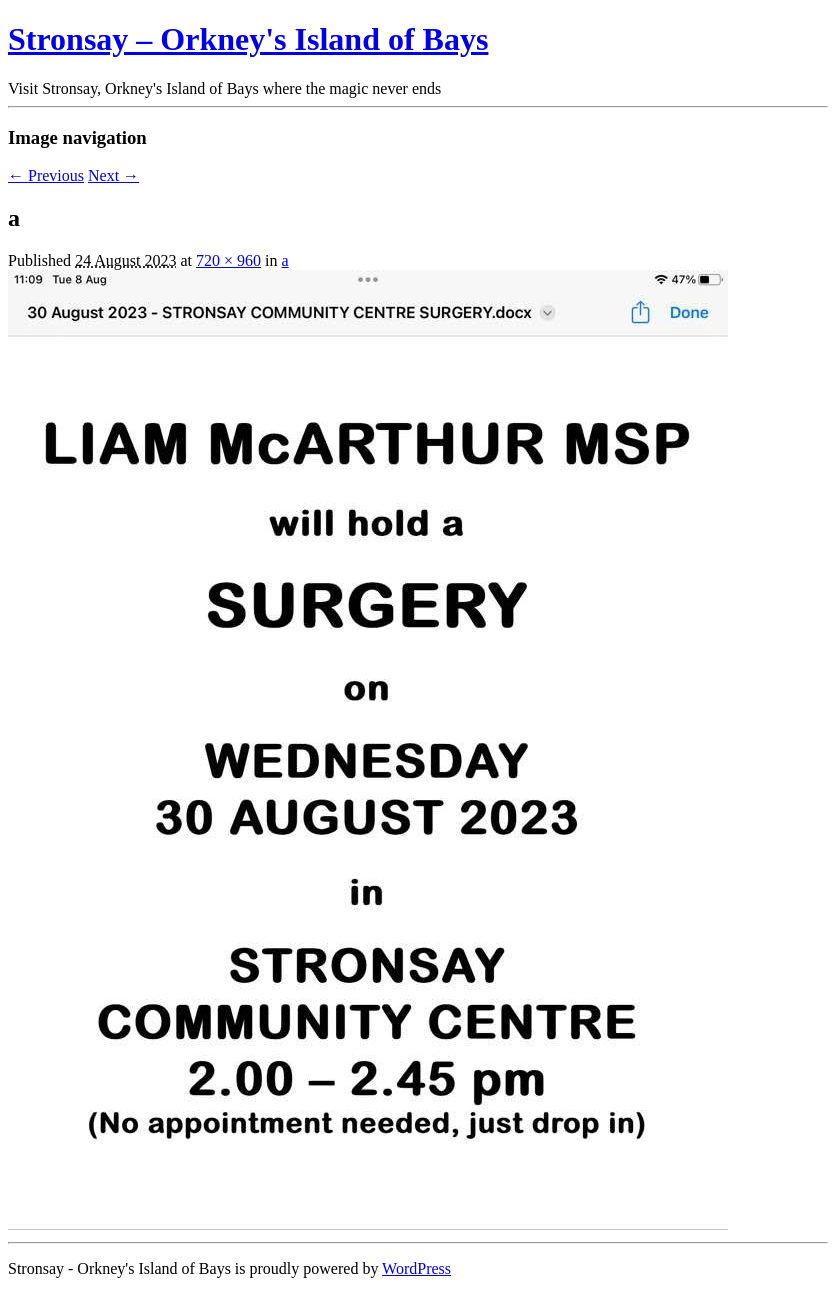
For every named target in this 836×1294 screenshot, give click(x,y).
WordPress (416, 1268)
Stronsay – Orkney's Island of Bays (248, 39)
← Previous (46, 175)
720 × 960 (228, 260)
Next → (113, 175)
